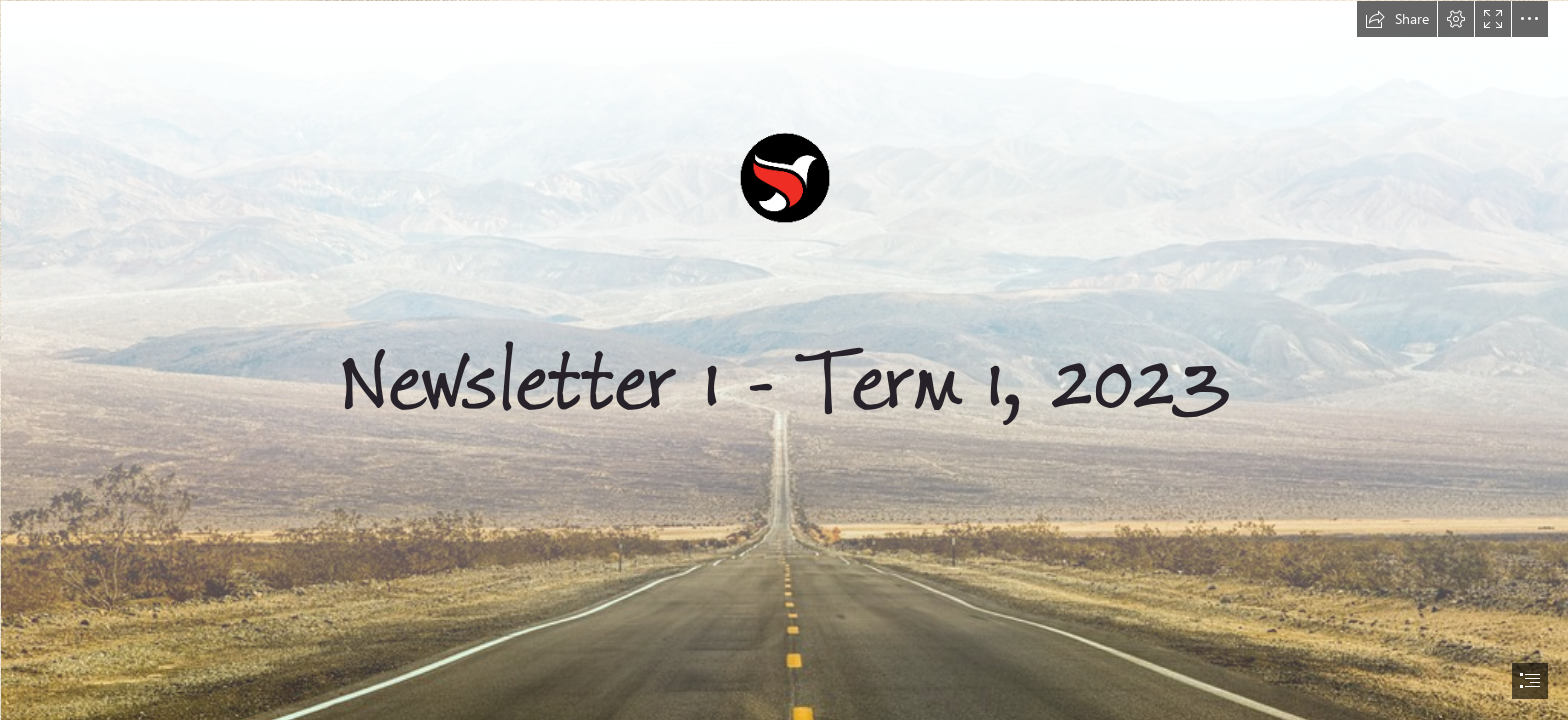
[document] (784, 360)
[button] (1397, 19)
